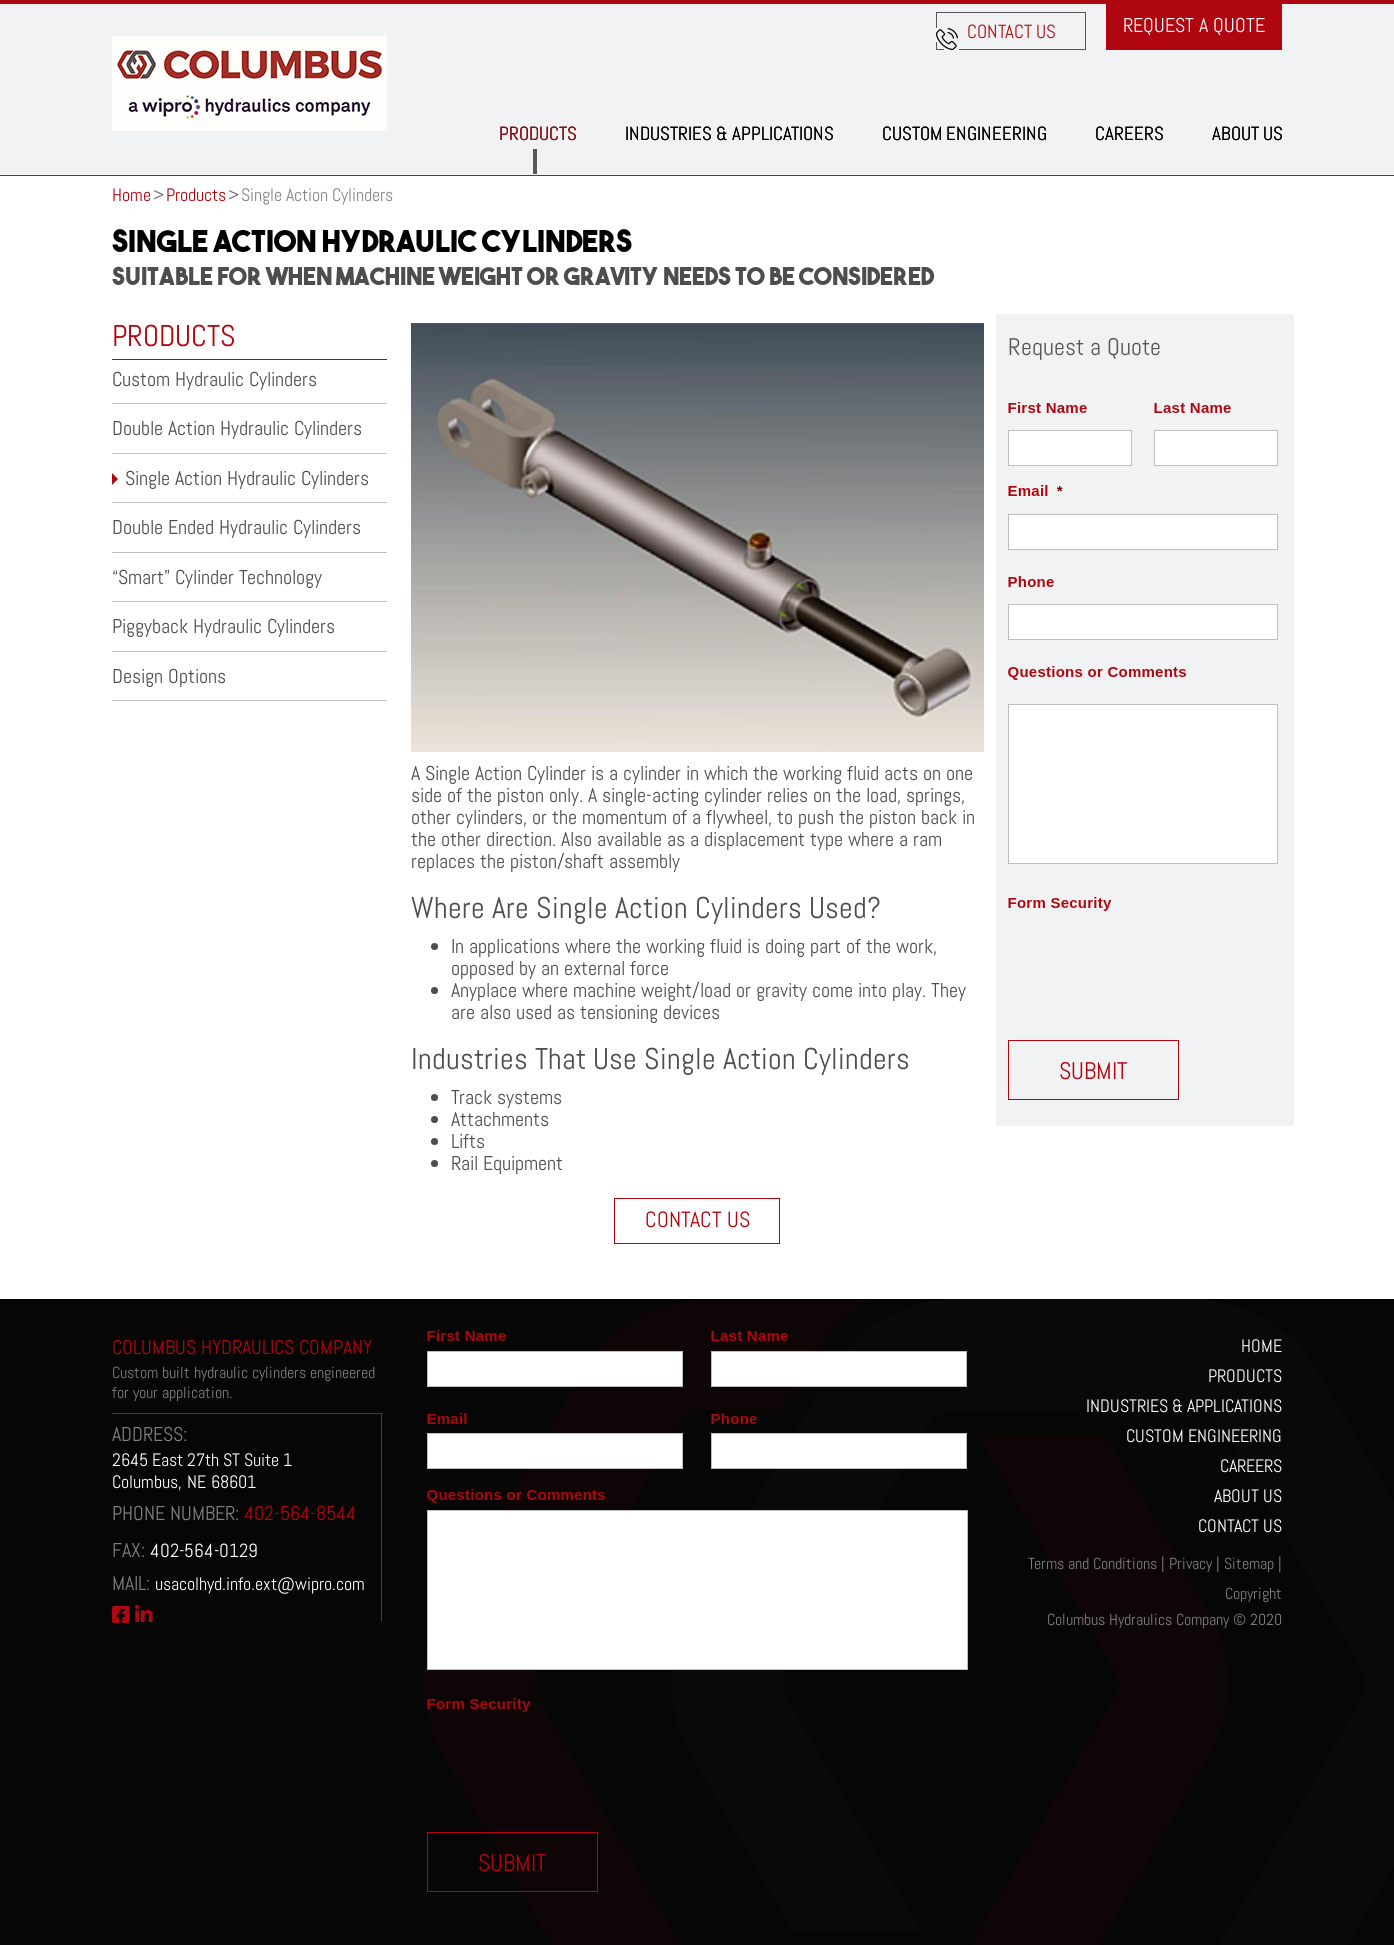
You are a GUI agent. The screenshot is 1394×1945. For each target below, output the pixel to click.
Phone (1031, 581)
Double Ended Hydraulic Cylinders (236, 527)
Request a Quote (1194, 25)
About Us (1247, 133)
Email (1035, 490)
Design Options (169, 676)
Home (131, 194)
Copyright (1253, 1593)
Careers (1129, 133)
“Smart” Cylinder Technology (217, 577)
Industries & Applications (729, 133)
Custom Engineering (964, 133)
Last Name (1193, 407)
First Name (1048, 407)
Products (538, 133)
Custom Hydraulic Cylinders (214, 379)
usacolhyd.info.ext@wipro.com (260, 1583)
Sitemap (1249, 1563)
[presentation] (1160, 965)
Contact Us (697, 1219)
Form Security (1060, 902)
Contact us (1011, 31)
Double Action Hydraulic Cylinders (237, 428)
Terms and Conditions (1092, 1563)
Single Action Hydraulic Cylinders (247, 478)
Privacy (1190, 1563)
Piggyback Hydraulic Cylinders (223, 626)
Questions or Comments (1097, 671)
